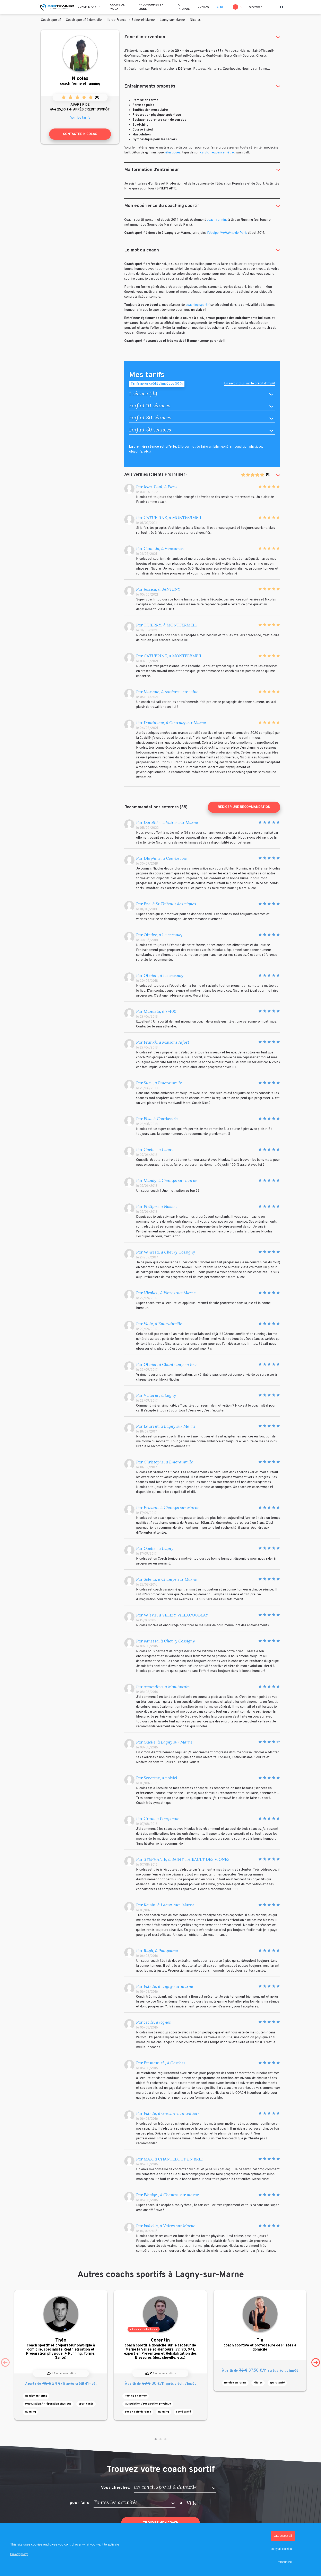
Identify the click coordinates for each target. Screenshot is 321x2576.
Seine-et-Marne (143, 20)
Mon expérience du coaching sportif (161, 206)
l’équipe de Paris (227, 233)
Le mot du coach (141, 250)
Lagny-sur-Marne (172, 20)
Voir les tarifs (80, 118)
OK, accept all (283, 2535)
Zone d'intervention (144, 37)
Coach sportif (89, 7)
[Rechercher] (264, 7)
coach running (217, 220)
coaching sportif (198, 305)
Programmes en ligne (151, 7)
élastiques (172, 153)
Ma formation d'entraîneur (151, 170)
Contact (204, 7)
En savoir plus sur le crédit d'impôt (249, 384)
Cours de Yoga (117, 7)
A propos (184, 7)
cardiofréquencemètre (217, 153)
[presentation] (5, 2362)
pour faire (79, 2503)
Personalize (284, 2562)
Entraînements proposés (149, 86)
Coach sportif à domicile (84, 20)
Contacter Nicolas (80, 134)
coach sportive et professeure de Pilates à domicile (260, 2344)
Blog (220, 7)
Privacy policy (19, 2554)
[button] (155, 2439)
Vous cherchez (115, 2487)
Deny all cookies (281, 2548)
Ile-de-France (117, 20)
